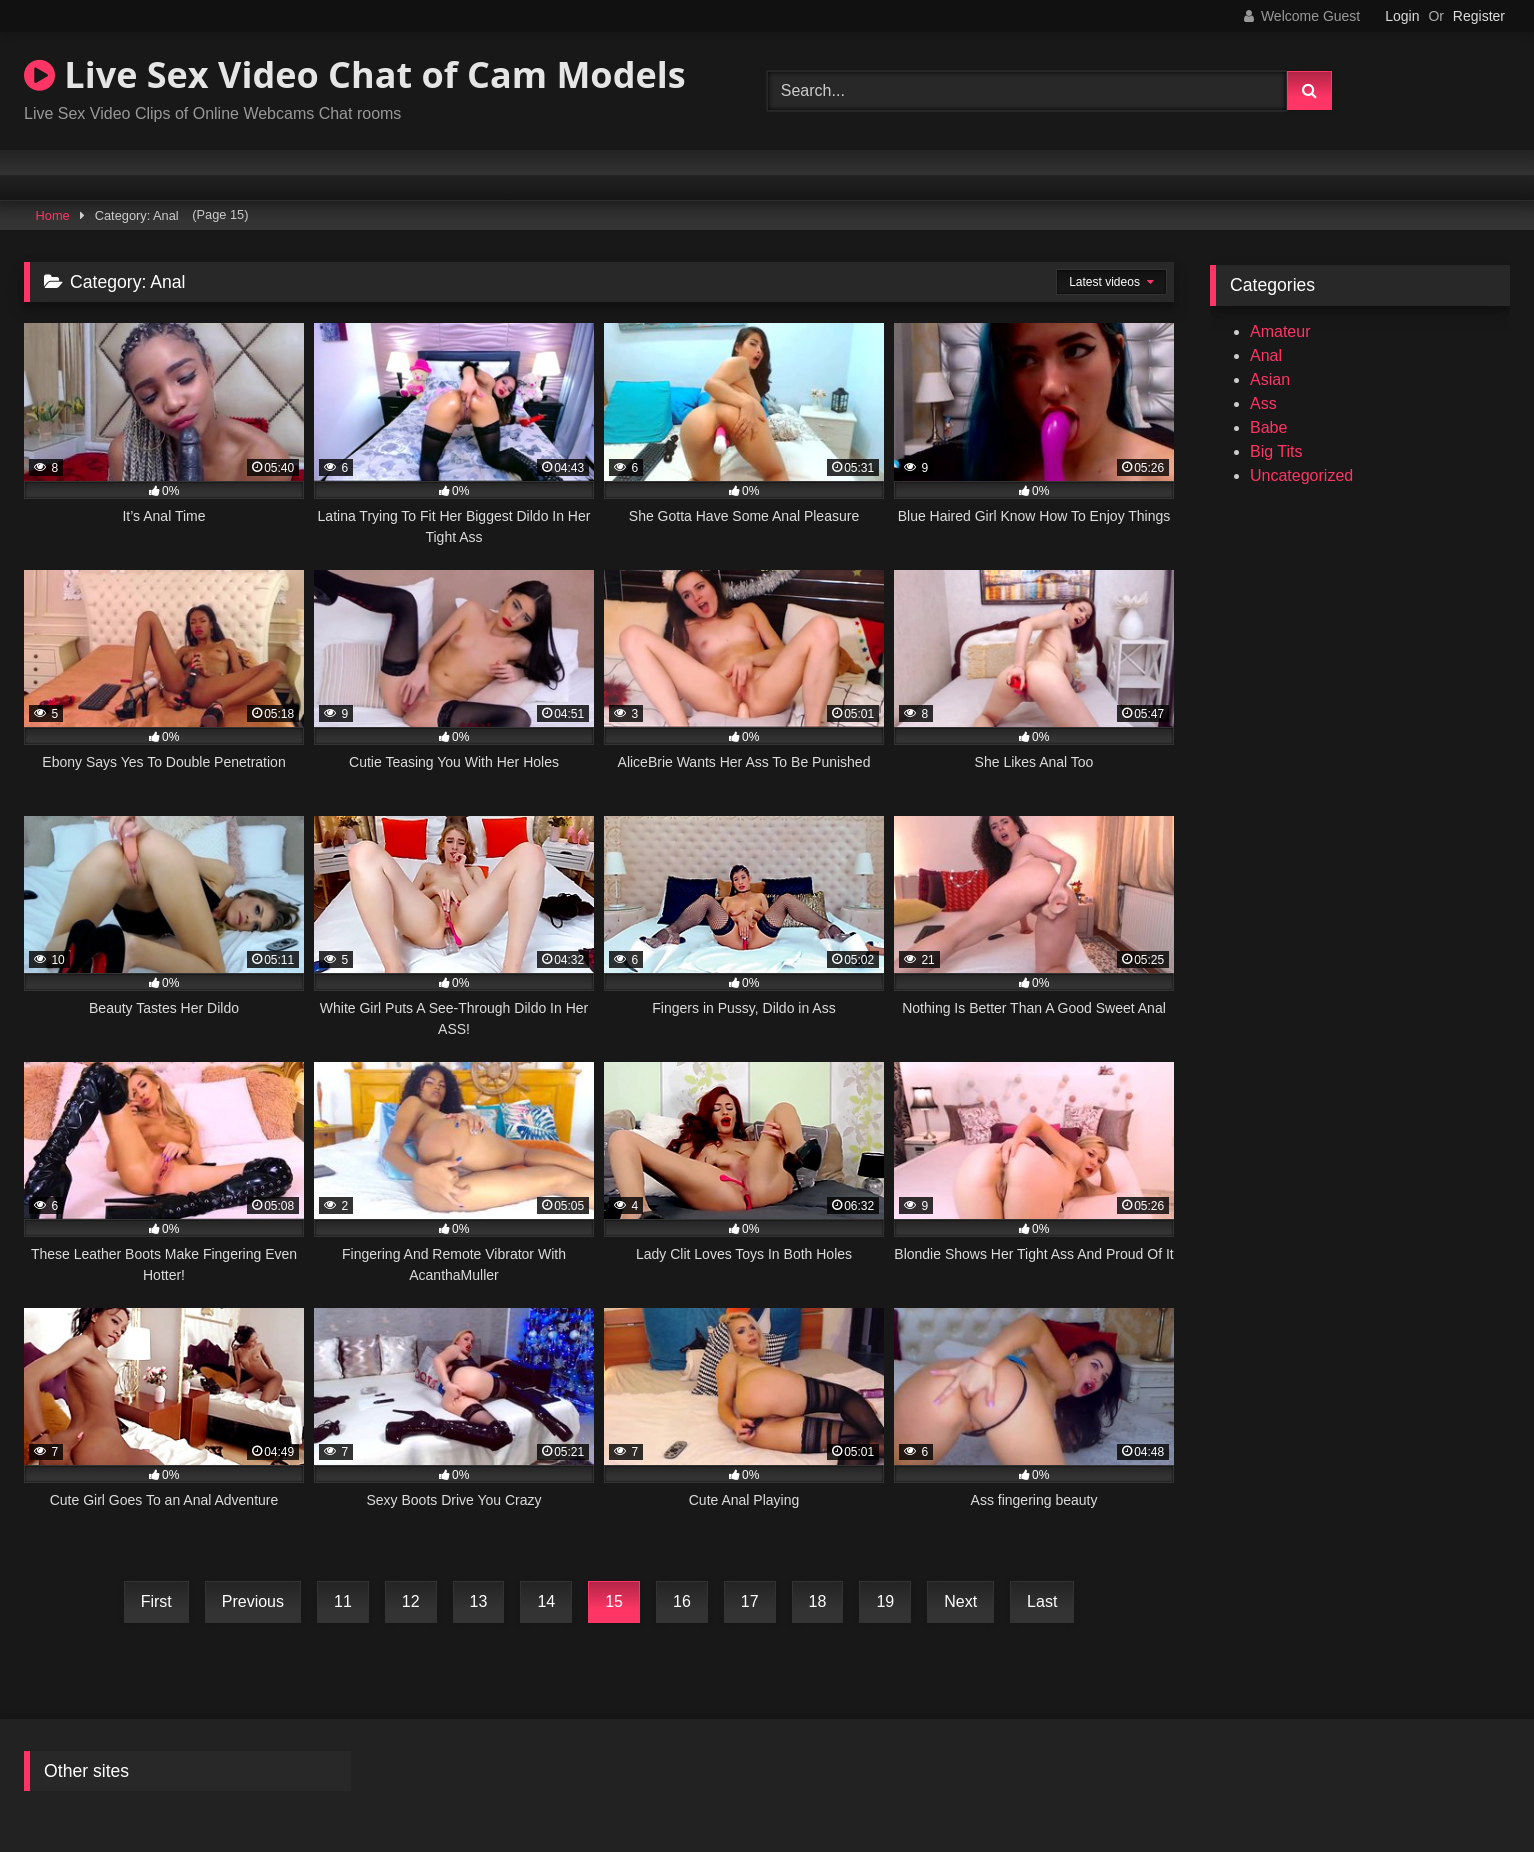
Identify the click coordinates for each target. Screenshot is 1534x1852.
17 (750, 1601)
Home (53, 215)
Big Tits (1276, 451)
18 (818, 1601)
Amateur (1280, 331)
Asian (1270, 379)
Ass (1263, 403)
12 (411, 1601)
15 (614, 1601)
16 (682, 1601)
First (156, 1601)
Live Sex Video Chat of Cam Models (355, 74)
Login (1402, 16)
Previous (253, 1601)
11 (343, 1601)
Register (1479, 16)
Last (1042, 1601)
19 (885, 1601)
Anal (1266, 355)
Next (960, 1601)
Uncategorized (1301, 475)
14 (546, 1601)
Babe (1268, 427)
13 (479, 1601)
